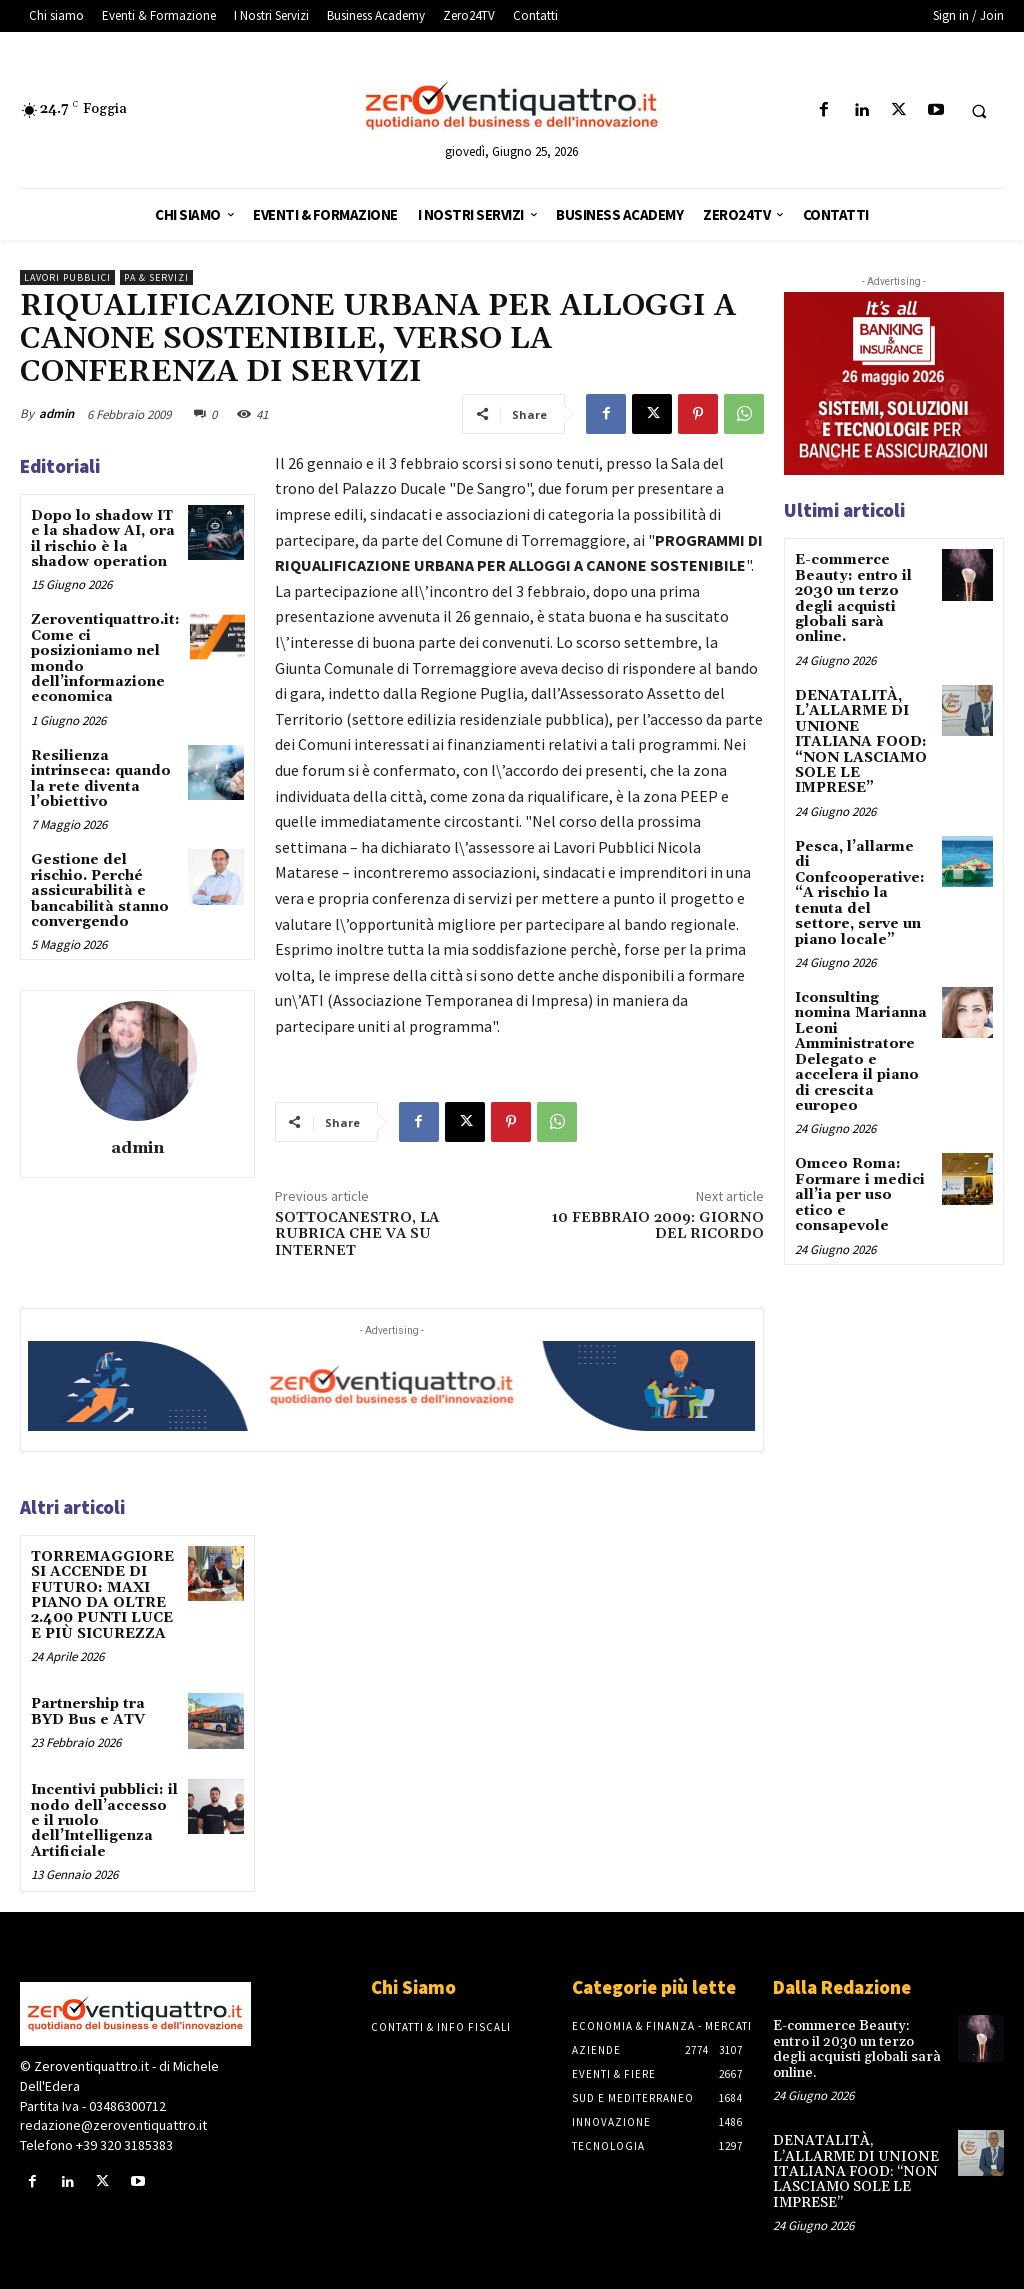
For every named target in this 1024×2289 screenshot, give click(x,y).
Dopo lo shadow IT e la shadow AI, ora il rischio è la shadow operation (103, 539)
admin (56, 413)
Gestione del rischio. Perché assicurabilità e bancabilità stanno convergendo (100, 891)
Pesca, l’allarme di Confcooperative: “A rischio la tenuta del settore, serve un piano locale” (860, 892)
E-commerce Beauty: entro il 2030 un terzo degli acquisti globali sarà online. (853, 598)
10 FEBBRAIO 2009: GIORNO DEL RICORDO (658, 1226)
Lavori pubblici (67, 277)
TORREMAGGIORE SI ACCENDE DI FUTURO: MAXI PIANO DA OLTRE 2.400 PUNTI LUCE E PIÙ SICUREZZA (102, 1595)
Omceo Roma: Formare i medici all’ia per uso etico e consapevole (860, 1194)
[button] (979, 111)
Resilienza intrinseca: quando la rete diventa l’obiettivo (101, 779)
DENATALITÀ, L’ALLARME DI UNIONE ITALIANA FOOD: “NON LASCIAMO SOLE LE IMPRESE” (861, 742)
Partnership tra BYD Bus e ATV (88, 1711)
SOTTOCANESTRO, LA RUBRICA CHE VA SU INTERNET (357, 1235)
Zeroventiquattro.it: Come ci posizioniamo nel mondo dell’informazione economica (105, 658)
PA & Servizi (156, 277)
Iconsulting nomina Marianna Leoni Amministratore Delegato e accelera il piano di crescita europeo (861, 1051)
